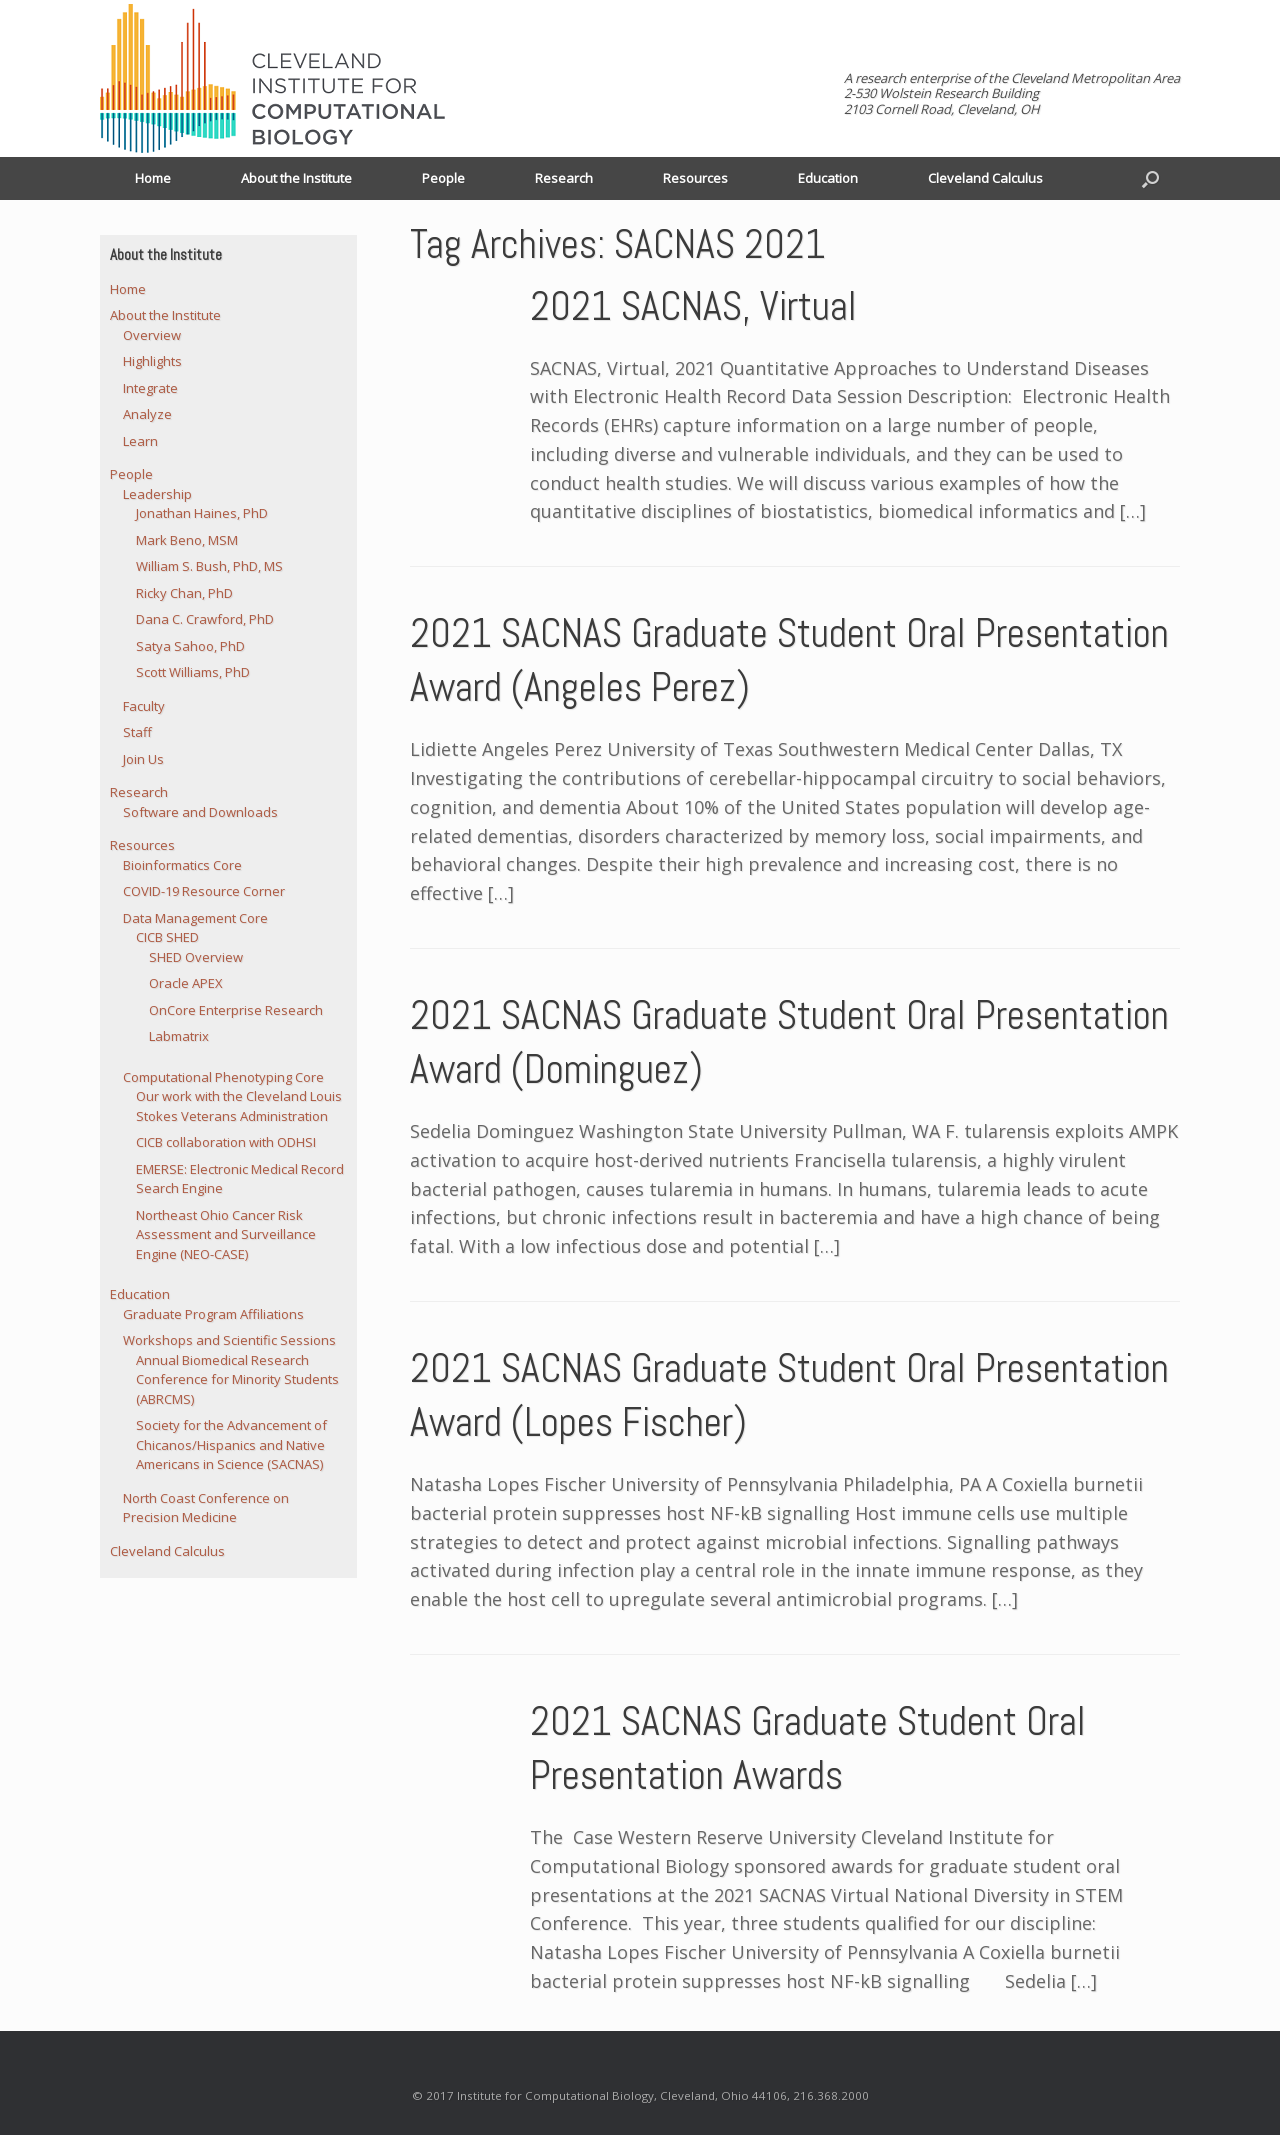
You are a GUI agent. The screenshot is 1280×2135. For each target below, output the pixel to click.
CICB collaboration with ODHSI (226, 1142)
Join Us (143, 759)
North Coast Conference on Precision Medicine (206, 1508)
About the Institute (296, 178)
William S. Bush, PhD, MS (209, 566)
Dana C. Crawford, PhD (205, 619)
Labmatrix (179, 1036)
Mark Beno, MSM (187, 540)
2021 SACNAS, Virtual (693, 306)
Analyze (147, 414)
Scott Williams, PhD (193, 672)
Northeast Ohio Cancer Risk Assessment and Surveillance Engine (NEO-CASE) (226, 1234)
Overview (152, 335)
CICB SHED (167, 937)
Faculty (144, 706)
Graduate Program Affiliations (213, 1314)
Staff (137, 732)
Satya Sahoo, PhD (190, 646)
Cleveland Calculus (985, 178)
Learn (140, 441)
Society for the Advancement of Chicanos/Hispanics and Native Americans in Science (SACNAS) (231, 1444)
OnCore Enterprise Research (236, 1010)
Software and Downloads (200, 812)
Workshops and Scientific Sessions (229, 1340)
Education (828, 178)
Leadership (157, 494)
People (443, 178)
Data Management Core (195, 918)
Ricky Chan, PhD (184, 593)
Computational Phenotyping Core (223, 1077)
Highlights (152, 361)
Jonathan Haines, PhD (202, 513)
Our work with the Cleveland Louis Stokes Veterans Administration (239, 1106)
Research (564, 178)
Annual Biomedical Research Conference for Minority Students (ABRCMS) (237, 1379)
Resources (695, 178)
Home (153, 178)
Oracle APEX (186, 983)
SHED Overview (196, 957)
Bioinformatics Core (182, 865)
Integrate (150, 388)
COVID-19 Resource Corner (204, 891)
